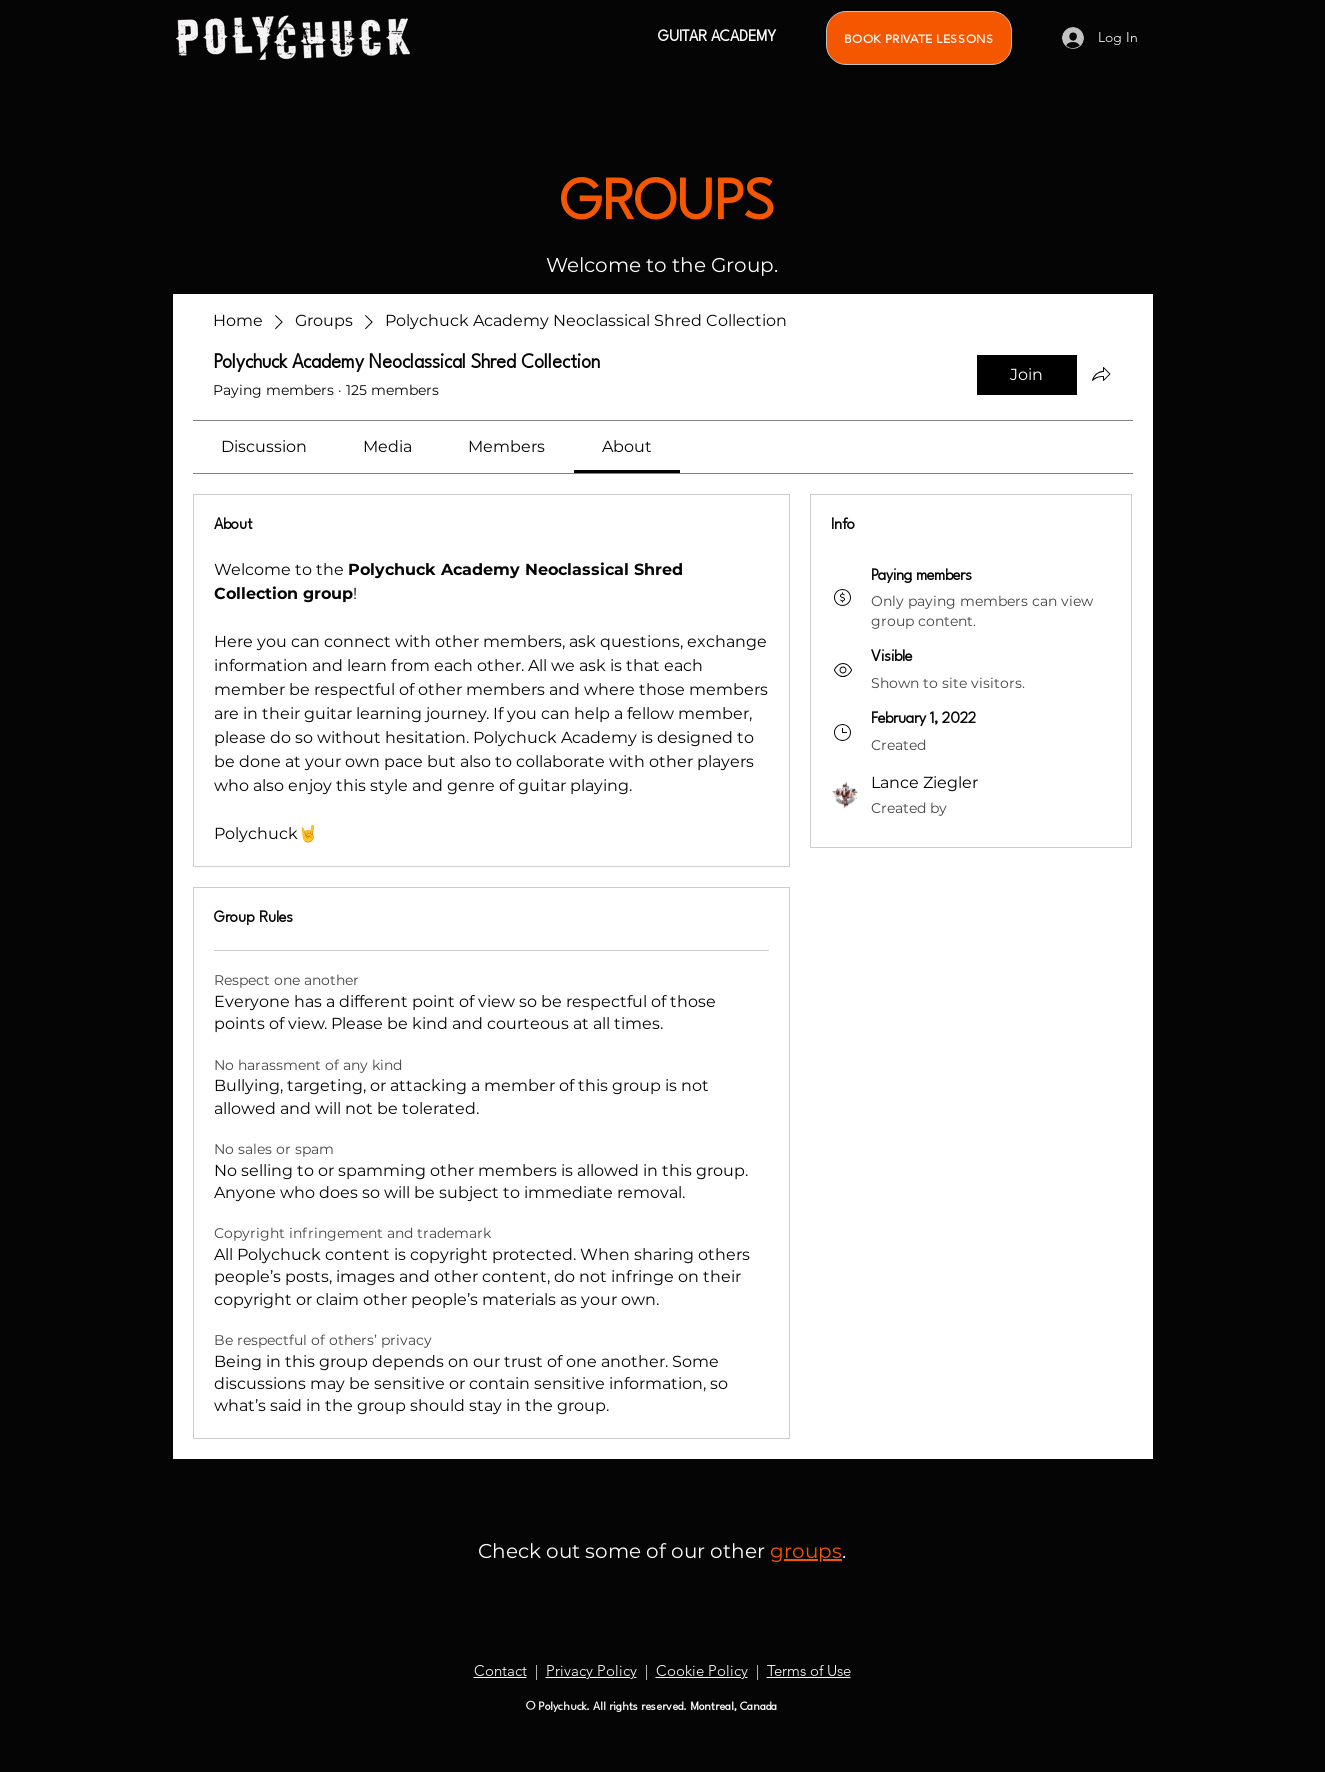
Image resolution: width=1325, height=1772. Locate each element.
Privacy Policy (591, 1670)
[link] (264, 446)
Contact (500, 1670)
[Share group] (1101, 374)
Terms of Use (809, 1670)
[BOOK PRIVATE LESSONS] (919, 38)
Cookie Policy (702, 1670)
